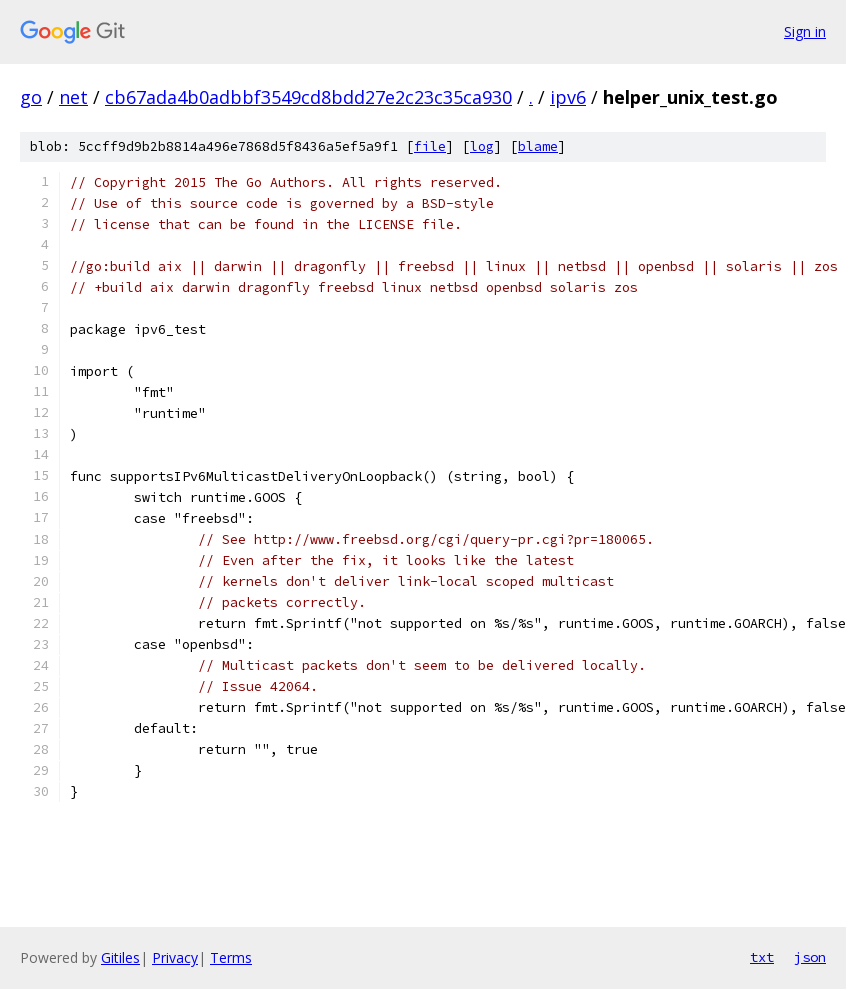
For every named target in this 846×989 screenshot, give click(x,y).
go (31, 97)
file (430, 146)
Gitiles (120, 957)
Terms (231, 957)
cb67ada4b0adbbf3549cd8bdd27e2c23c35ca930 (308, 97)
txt (762, 957)
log (482, 146)
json (810, 957)
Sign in (805, 31)
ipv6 (568, 97)
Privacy (175, 957)
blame (538, 146)
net (73, 97)
